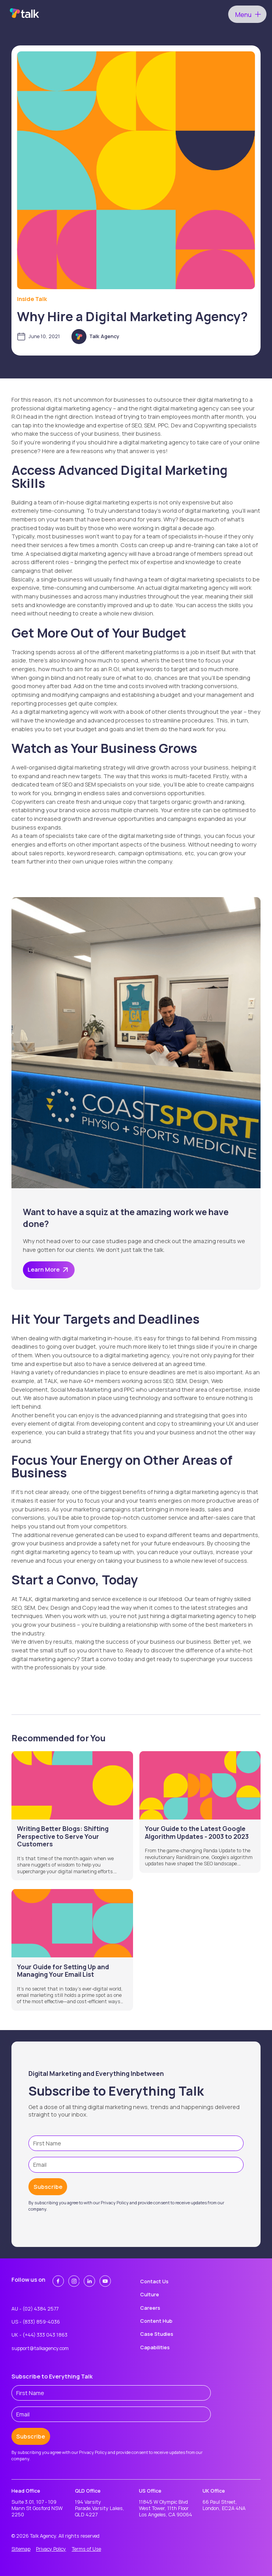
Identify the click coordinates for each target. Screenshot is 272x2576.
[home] (23, 14)
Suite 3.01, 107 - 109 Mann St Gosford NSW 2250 (37, 2508)
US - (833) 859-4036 (35, 2321)
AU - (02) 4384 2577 (34, 2308)
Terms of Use (86, 2549)
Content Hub (156, 2321)
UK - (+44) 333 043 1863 (39, 2334)
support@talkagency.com (40, 2348)
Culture (149, 2294)
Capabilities (155, 2347)
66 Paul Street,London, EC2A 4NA (224, 2505)
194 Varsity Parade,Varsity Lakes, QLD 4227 (99, 2508)
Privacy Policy (51, 2549)
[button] (247, 14)
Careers (150, 2308)
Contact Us (154, 2281)
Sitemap (20, 2549)
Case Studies (156, 2334)
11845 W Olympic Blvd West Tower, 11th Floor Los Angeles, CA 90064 (165, 2508)
